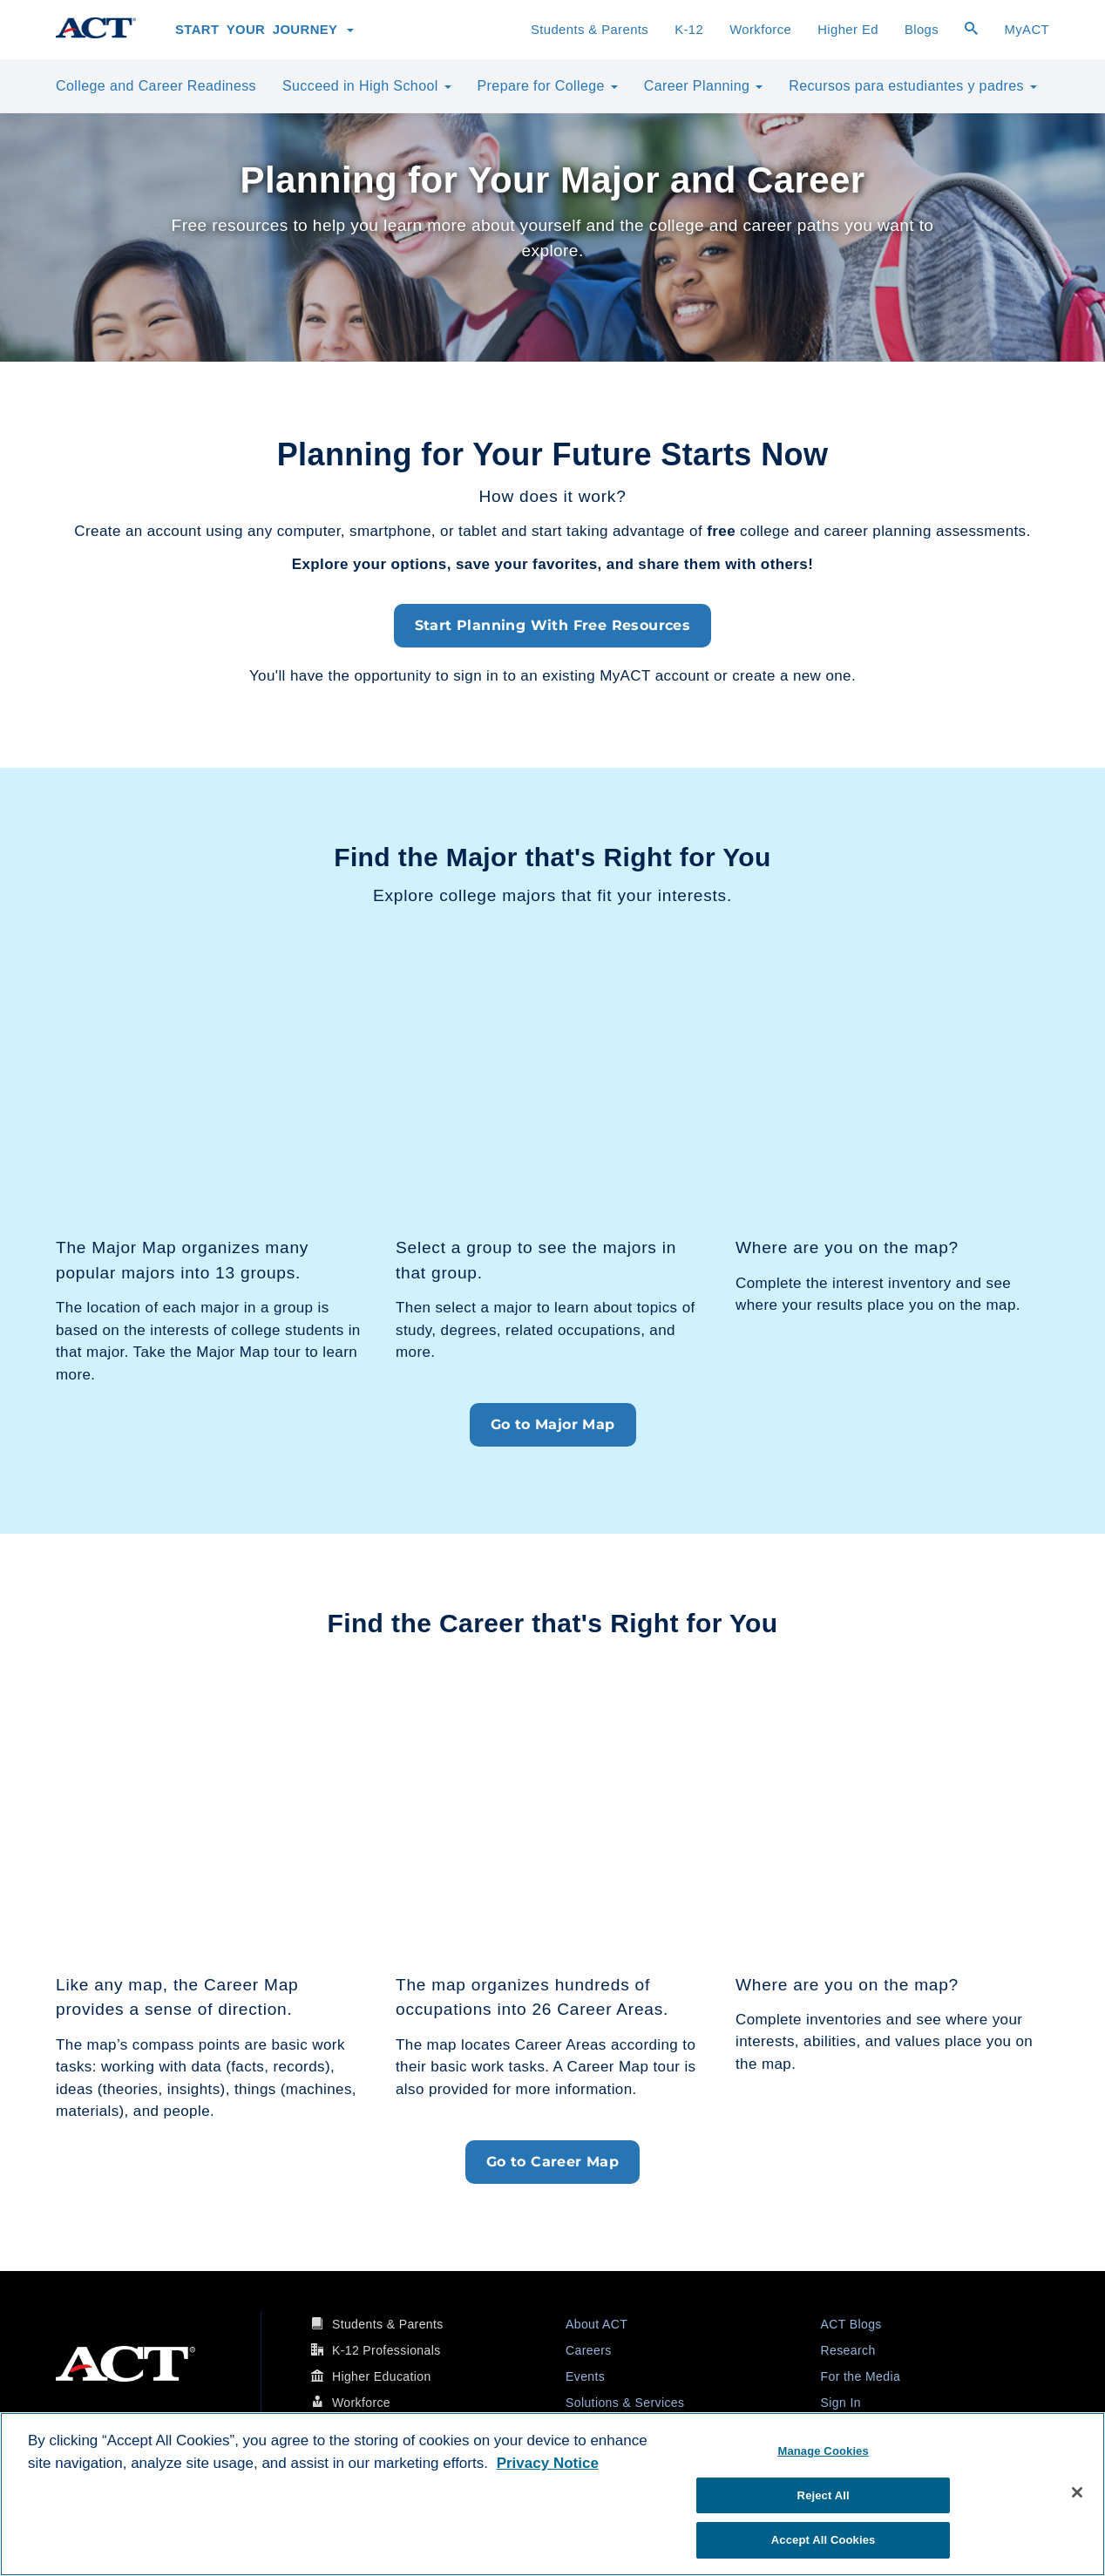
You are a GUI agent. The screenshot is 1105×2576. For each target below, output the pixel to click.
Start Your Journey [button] (264, 30)
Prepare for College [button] (548, 85)
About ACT (596, 2324)
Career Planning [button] (703, 85)
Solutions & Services (625, 2403)
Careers (589, 2350)
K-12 (689, 30)
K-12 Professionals (386, 2350)
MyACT (1026, 30)
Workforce (760, 30)
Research (848, 2350)
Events (585, 2376)
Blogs (922, 30)
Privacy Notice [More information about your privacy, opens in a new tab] (548, 2463)
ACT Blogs (851, 2324)
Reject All (823, 2495)
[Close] (1077, 2492)
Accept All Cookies (823, 2539)
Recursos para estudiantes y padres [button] (913, 85)
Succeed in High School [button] (366, 85)
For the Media (861, 2376)
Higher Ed (847, 30)
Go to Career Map (552, 2161)
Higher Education (381, 2376)
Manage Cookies (822, 2450)
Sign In (841, 2403)
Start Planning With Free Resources (553, 625)
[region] (552, 2494)
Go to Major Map (553, 1424)
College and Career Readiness (156, 85)
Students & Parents (589, 30)
